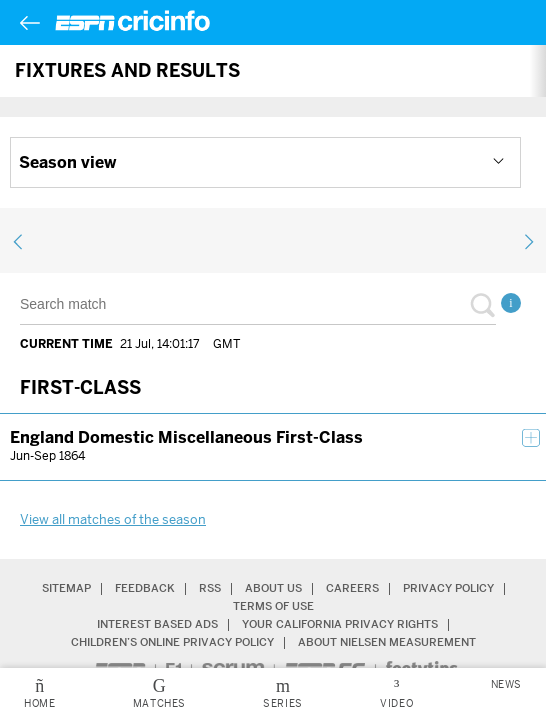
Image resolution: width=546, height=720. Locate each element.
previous (21, 242)
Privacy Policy (448, 588)
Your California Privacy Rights (340, 624)
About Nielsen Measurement (387, 642)
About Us (273, 588)
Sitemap (66, 588)
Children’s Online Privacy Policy (172, 642)
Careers (352, 588)
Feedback (145, 588)
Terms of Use (273, 606)
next (525, 242)
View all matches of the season (113, 519)
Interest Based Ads (157, 624)
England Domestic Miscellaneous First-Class (186, 437)
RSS (210, 588)
